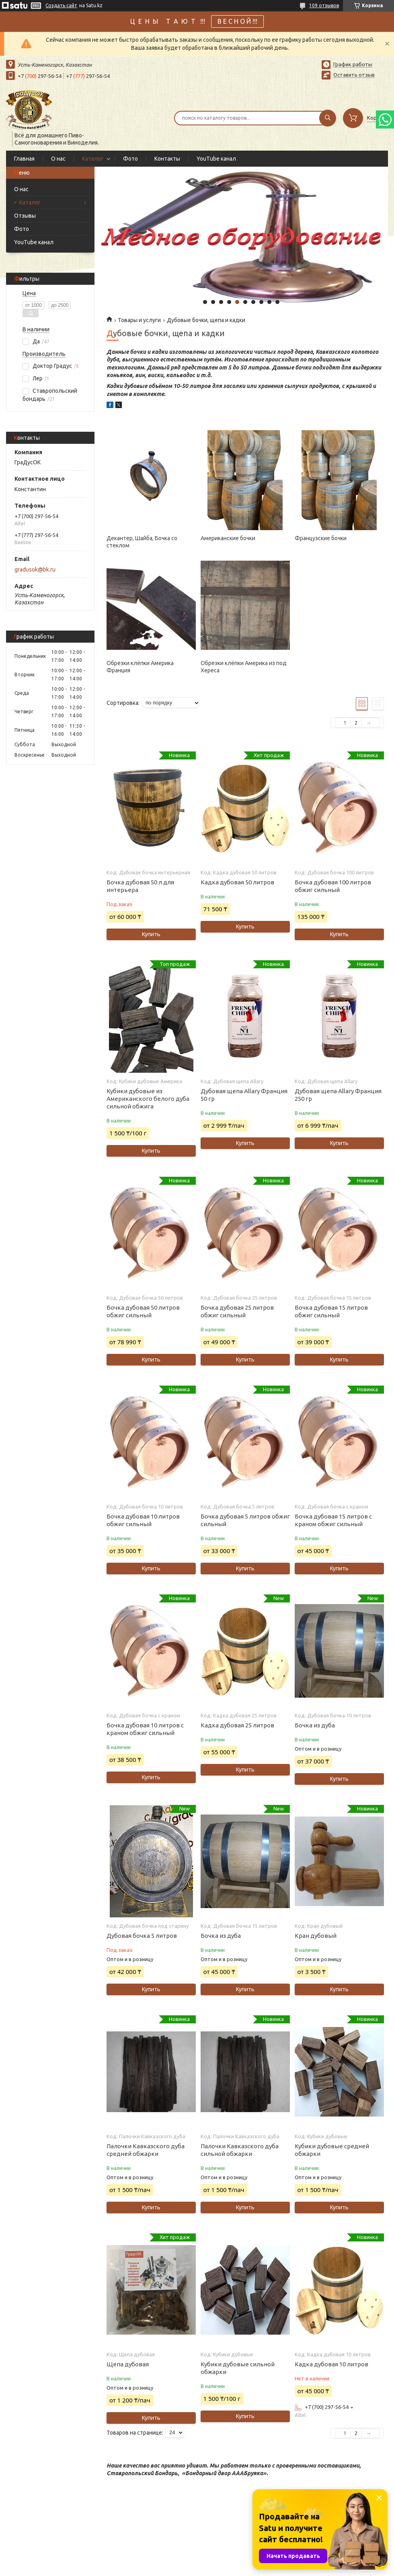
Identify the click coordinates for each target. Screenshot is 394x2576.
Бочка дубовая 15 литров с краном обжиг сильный (333, 1520)
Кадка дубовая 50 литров (237, 882)
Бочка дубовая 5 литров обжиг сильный (245, 1520)
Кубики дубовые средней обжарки (332, 2150)
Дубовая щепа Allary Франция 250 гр (338, 1095)
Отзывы (25, 215)
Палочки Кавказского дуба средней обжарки (146, 2150)
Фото (130, 158)
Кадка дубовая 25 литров (237, 1725)
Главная (24, 158)
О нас (58, 158)
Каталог (92, 158)
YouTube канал (216, 158)
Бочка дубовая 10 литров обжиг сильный (143, 1520)
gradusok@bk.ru (34, 569)
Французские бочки (321, 538)
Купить (151, 934)
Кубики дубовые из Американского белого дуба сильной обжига (148, 1099)
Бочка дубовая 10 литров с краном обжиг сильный (145, 1729)
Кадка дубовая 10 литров (331, 2364)
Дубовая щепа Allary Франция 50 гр (244, 1095)
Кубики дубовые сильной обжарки (238, 2368)
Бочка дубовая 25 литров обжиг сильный (237, 1311)
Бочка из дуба (315, 1725)
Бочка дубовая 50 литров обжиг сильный (143, 1311)
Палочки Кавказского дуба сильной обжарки (240, 2150)
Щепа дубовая (128, 2364)
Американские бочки (228, 538)
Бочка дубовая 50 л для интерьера (140, 886)
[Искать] (327, 118)
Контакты (167, 158)
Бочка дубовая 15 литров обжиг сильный (331, 1311)
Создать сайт (61, 5)
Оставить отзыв (354, 75)
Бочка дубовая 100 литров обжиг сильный (333, 886)
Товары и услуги (139, 320)
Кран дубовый (316, 1935)
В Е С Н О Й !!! (237, 21)
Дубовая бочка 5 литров (142, 1935)
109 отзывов (324, 5)
